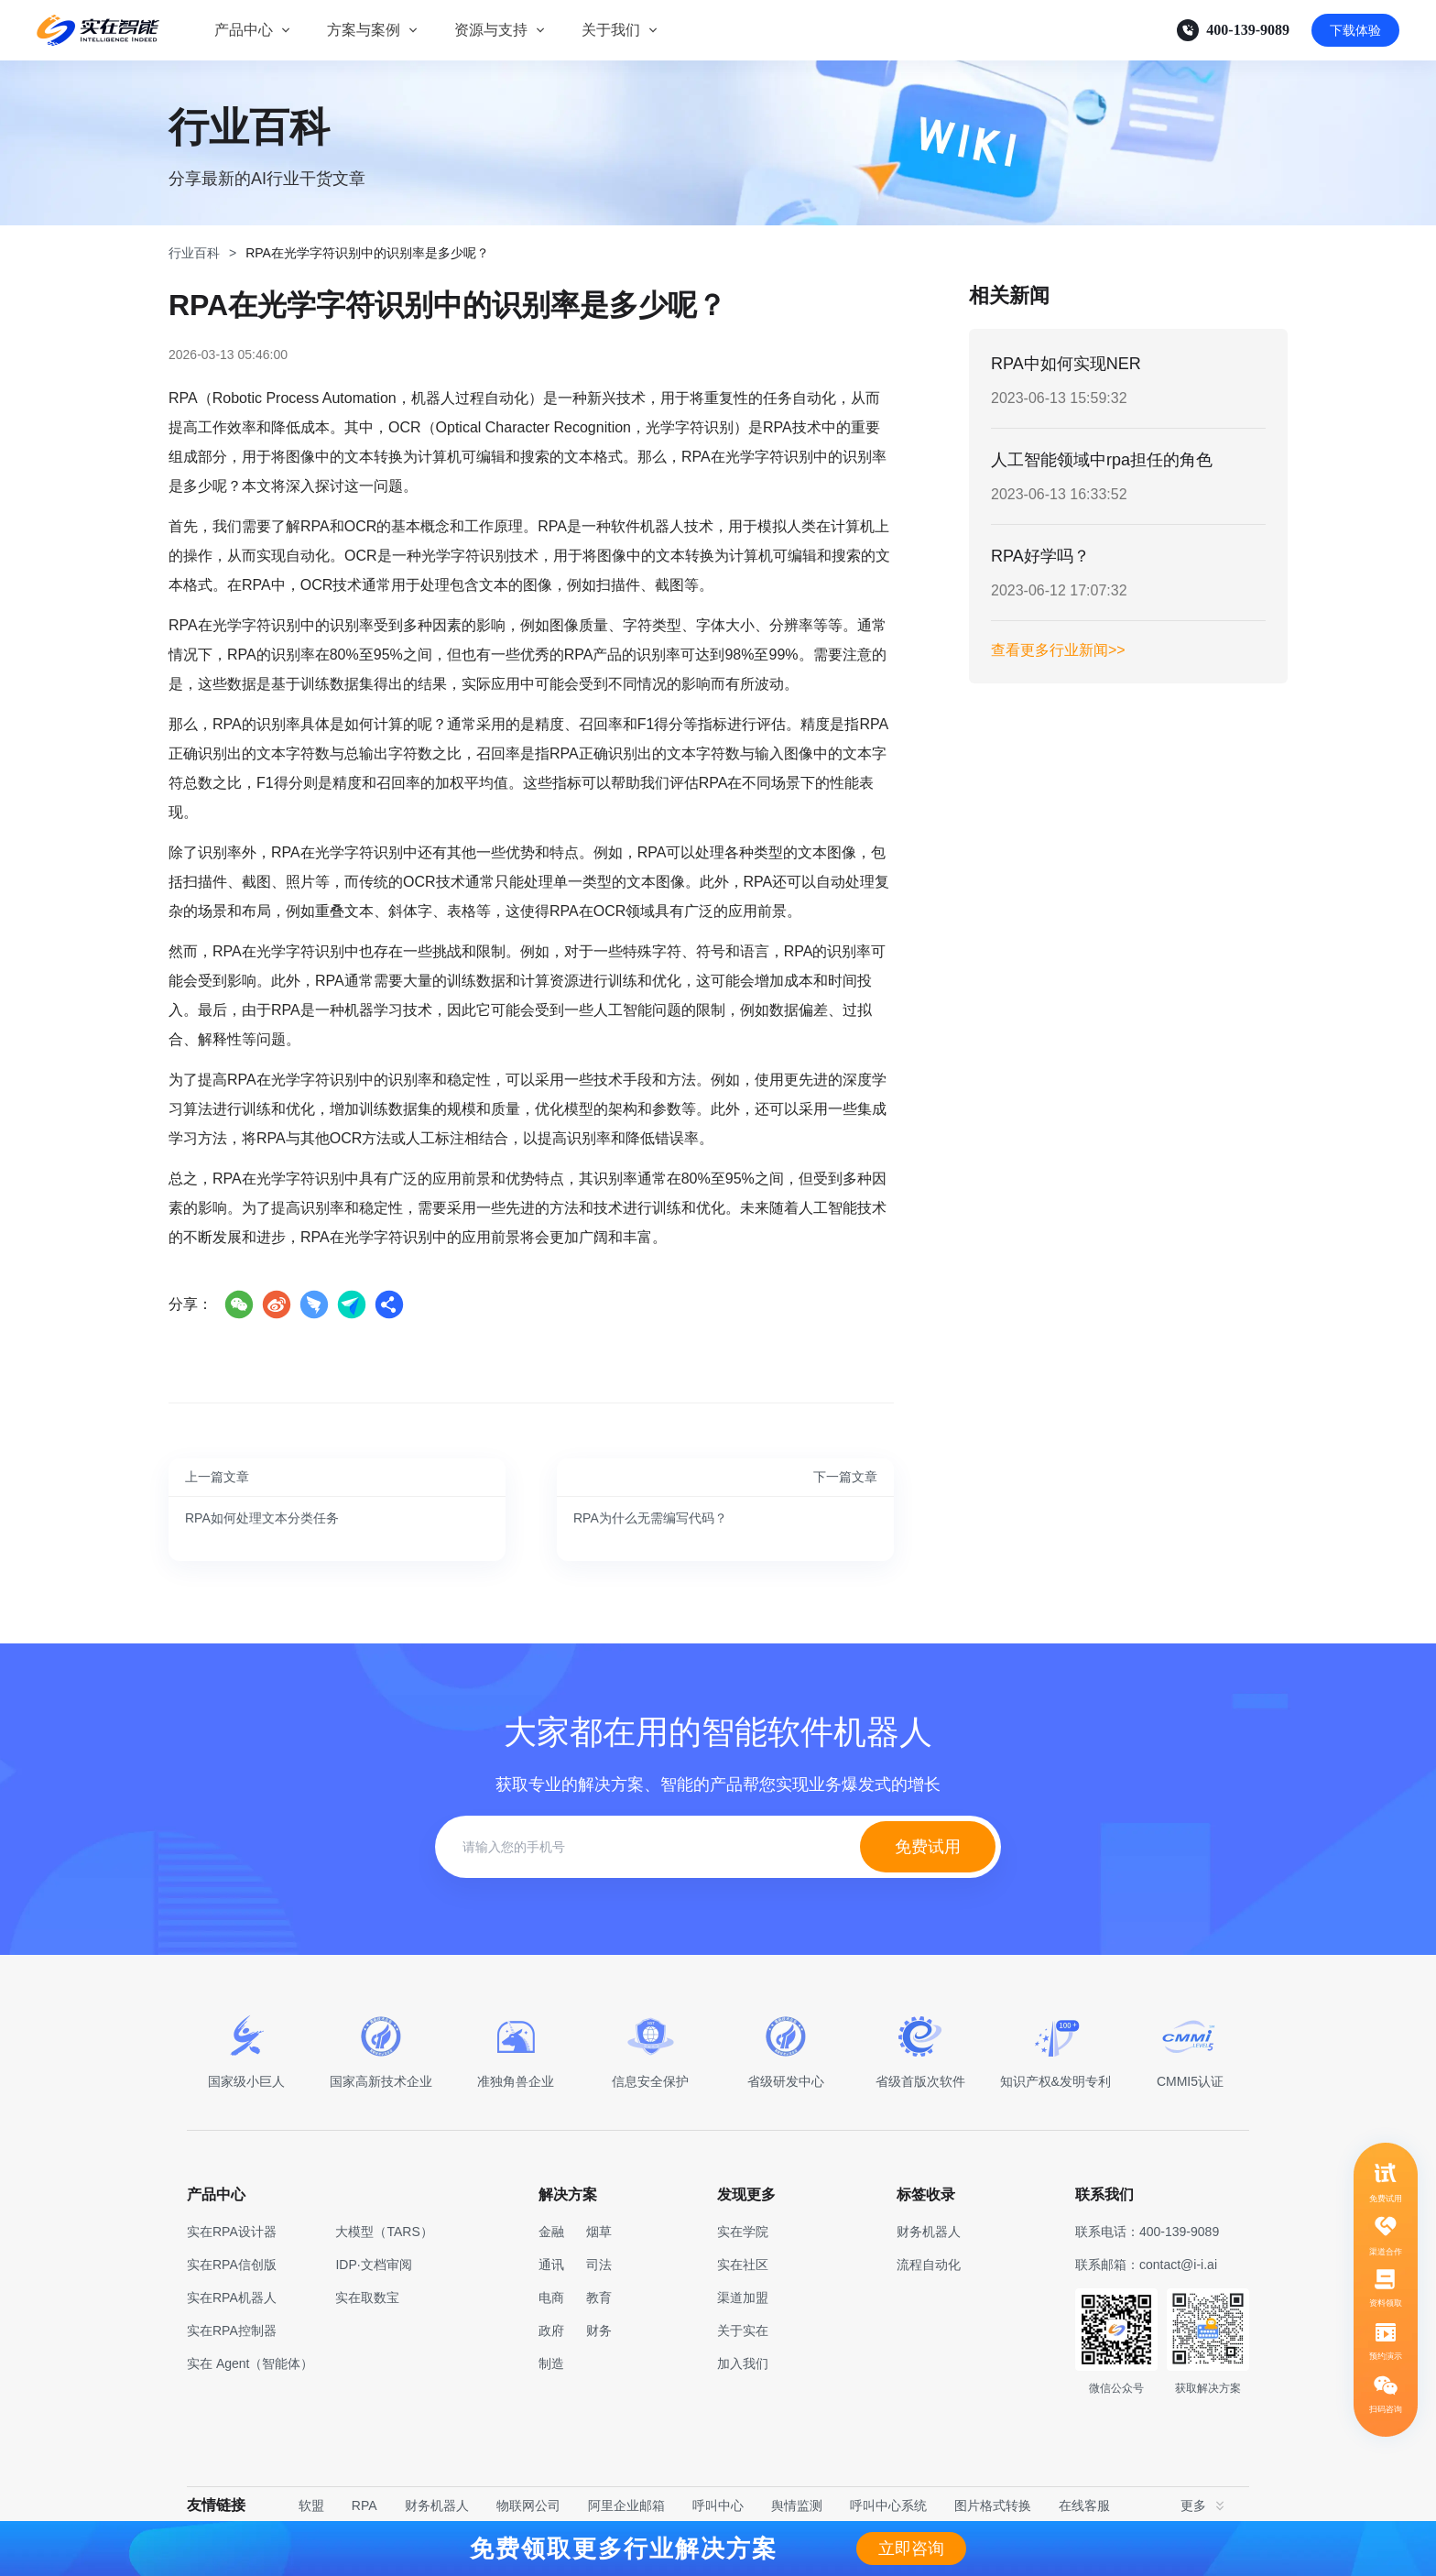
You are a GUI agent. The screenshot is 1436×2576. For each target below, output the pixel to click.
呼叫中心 (718, 2505)
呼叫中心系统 (888, 2505)
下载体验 (1355, 30)
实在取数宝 (367, 2297)
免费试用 (928, 1847)
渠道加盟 (742, 2297)
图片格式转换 (992, 2505)
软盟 (311, 2505)
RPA (364, 2505)
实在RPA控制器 (232, 2330)
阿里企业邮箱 (626, 2505)
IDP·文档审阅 (373, 2264)
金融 (551, 2231)
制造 (551, 2363)
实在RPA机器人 (232, 2297)
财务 (599, 2330)
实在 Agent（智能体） (250, 2363)
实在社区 (742, 2264)
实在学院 (742, 2231)
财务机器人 (437, 2505)
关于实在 (742, 2330)
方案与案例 (363, 30)
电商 (551, 2297)
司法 (599, 2264)
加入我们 (742, 2363)
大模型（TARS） (383, 2231)
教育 (599, 2297)
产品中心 (243, 30)
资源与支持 (491, 30)
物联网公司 (528, 2505)
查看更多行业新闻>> (1058, 650)
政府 (551, 2330)
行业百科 (194, 253)
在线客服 (1084, 2505)
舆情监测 (796, 2505)
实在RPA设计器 (232, 2231)
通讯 (551, 2264)
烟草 (599, 2231)
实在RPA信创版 (232, 2264)
